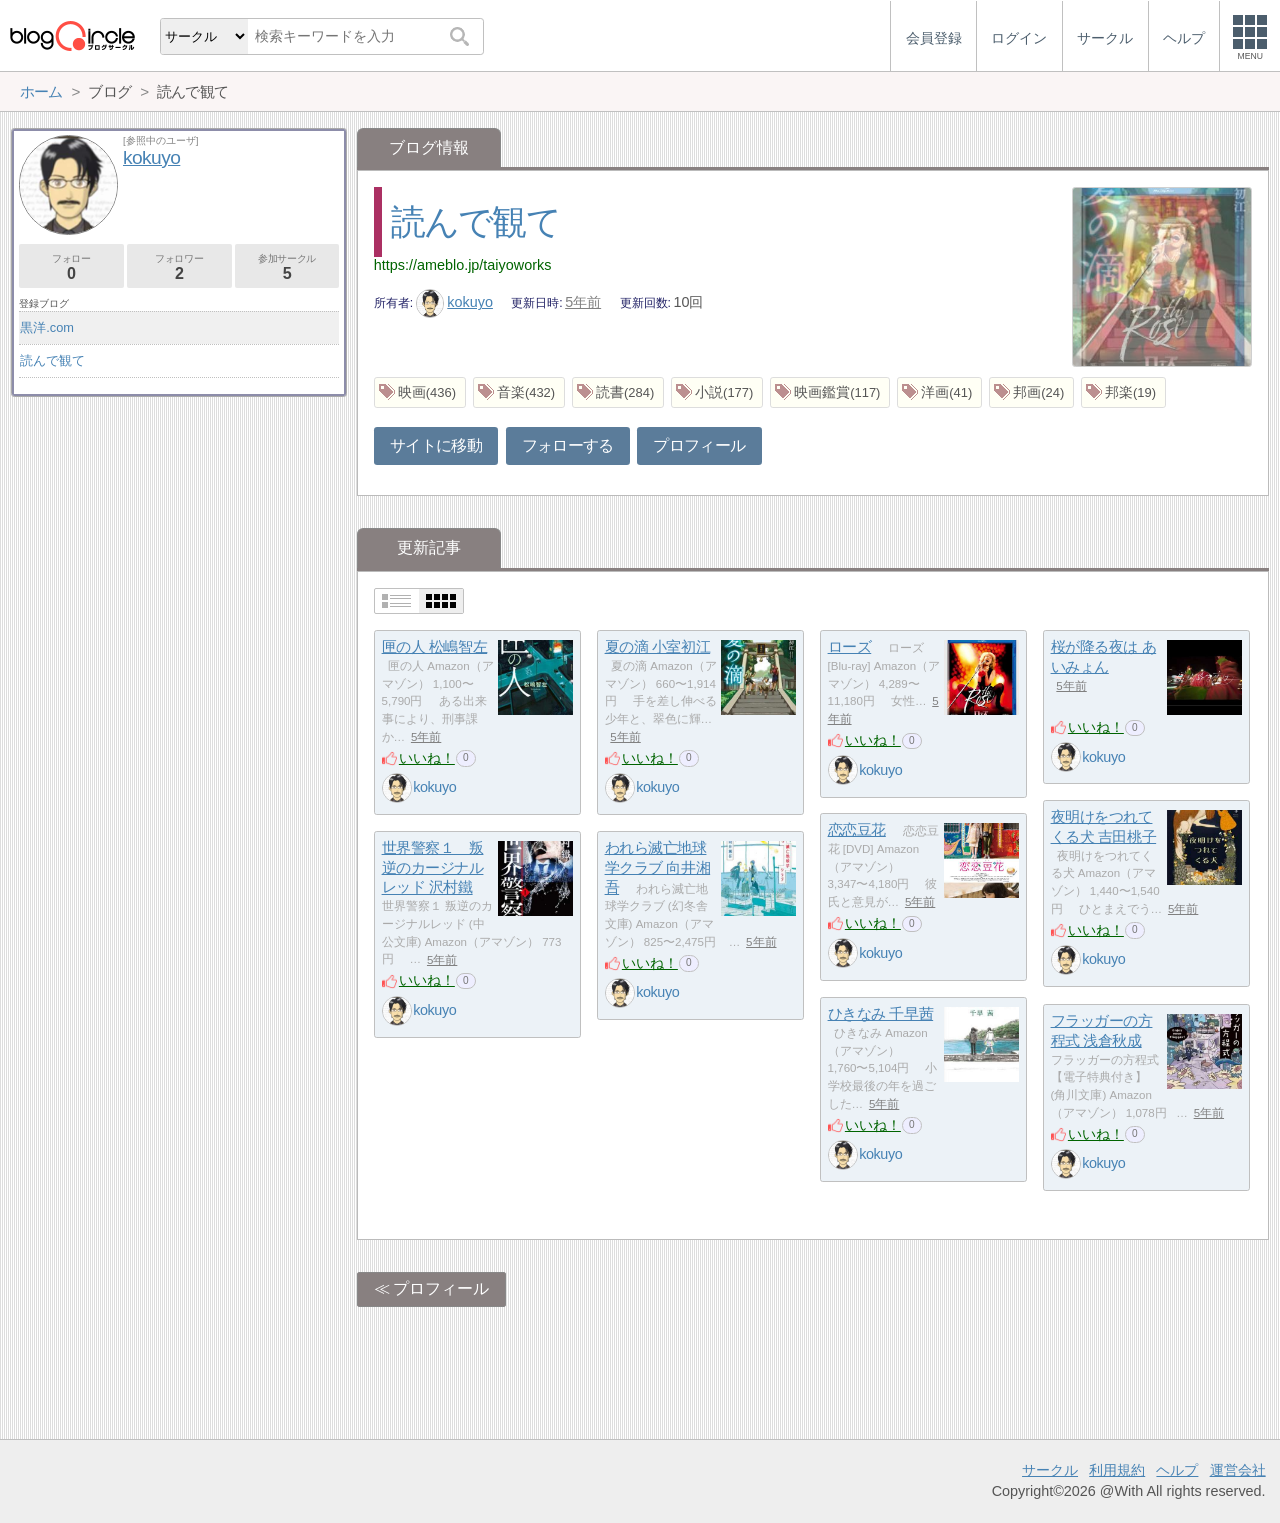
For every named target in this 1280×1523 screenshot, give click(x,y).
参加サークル (287, 267)
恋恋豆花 (857, 829)
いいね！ (427, 758)
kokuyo (454, 302)
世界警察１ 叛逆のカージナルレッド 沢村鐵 (433, 867)
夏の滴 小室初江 (658, 646)
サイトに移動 (436, 445)
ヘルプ (1177, 1470)
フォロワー (179, 267)
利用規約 (1117, 1470)
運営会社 (1238, 1470)
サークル (1050, 1470)
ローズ (850, 646)
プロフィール (699, 445)
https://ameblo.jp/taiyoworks (463, 265)
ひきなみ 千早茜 (881, 1013)
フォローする (568, 445)
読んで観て (475, 221)
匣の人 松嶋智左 (435, 646)
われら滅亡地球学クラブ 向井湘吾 (658, 867)
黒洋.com (47, 327)
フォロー (71, 267)
